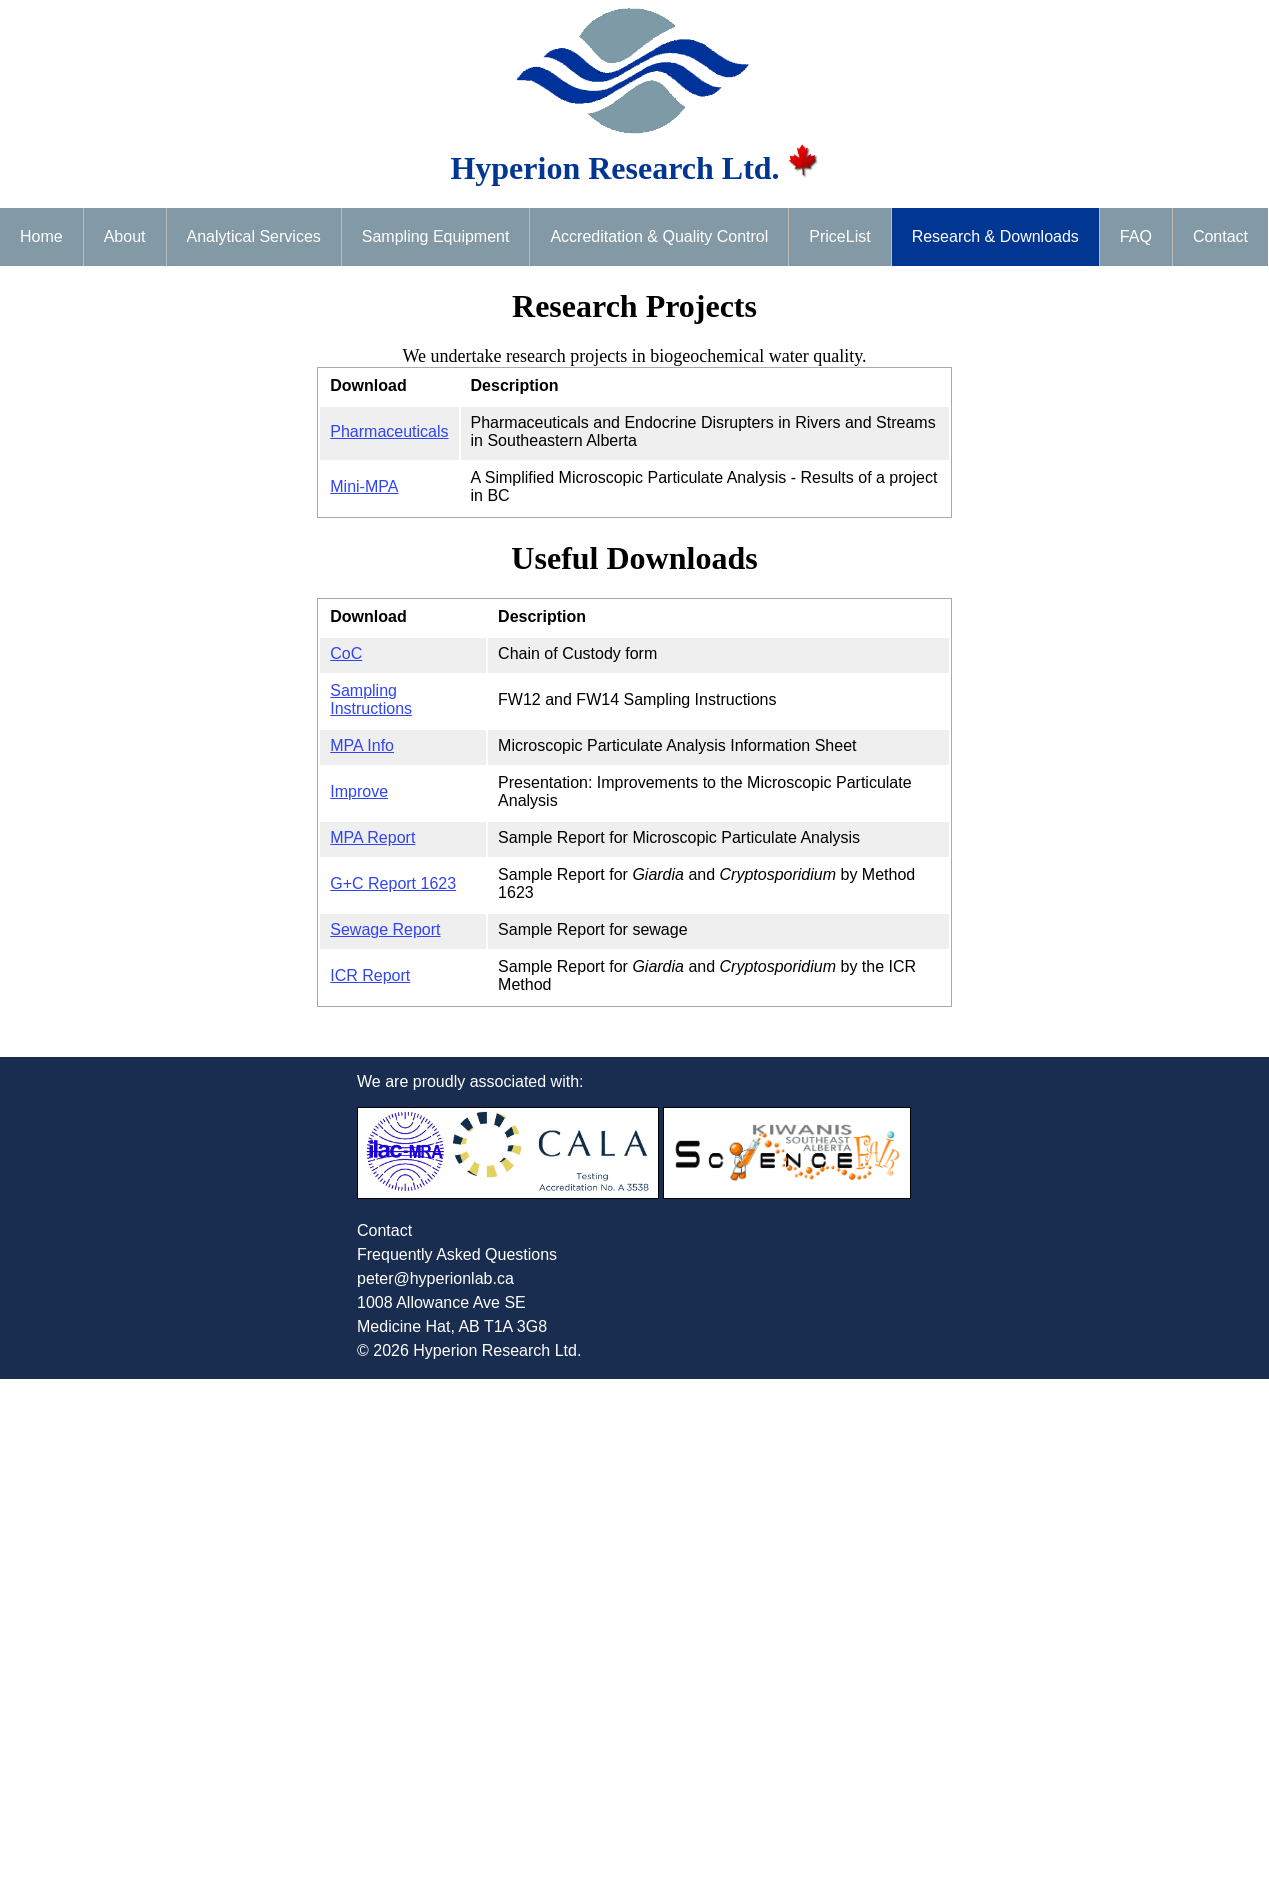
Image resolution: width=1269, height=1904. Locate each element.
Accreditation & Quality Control (659, 236)
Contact (1220, 236)
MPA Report (372, 837)
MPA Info (362, 745)
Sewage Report (385, 929)
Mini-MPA (364, 486)
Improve (359, 791)
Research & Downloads (995, 236)
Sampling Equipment (436, 236)
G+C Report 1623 (393, 883)
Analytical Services (254, 236)
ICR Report (370, 975)
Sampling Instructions (371, 699)
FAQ (1136, 236)
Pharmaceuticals (389, 431)
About (125, 236)
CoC (346, 653)
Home (41, 236)
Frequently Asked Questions (457, 1254)
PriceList (839, 236)
